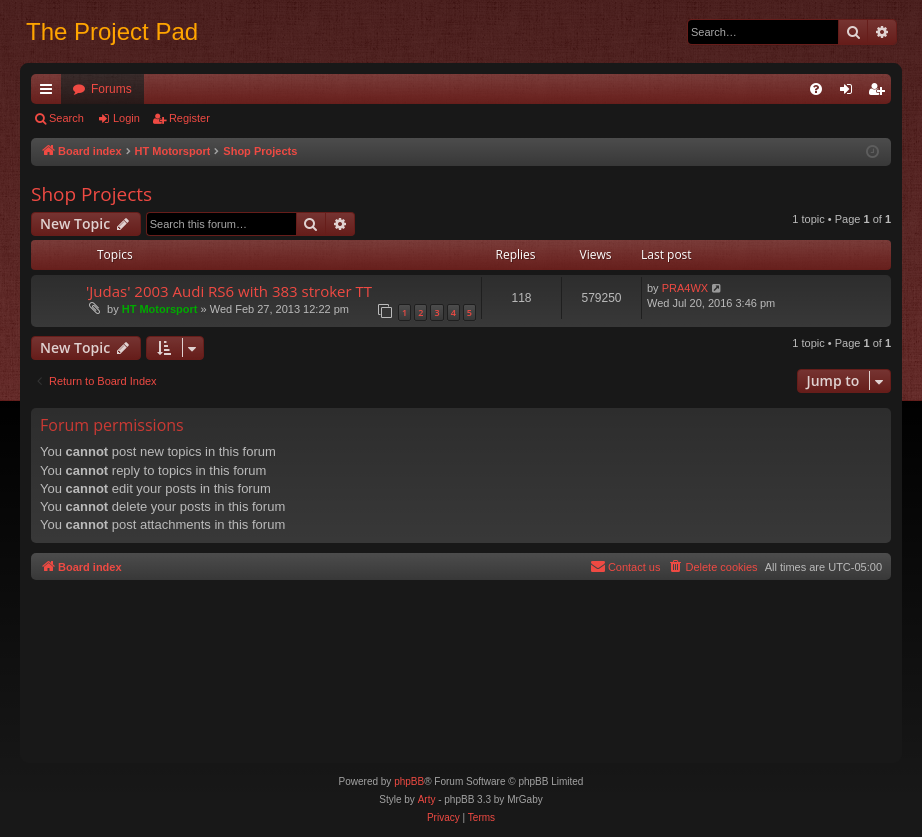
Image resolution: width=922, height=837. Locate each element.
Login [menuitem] (850, 93)
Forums (111, 89)
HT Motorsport (160, 309)
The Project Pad (112, 31)
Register (189, 118)
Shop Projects (91, 194)
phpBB (409, 781)
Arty (427, 799)
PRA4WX (685, 288)
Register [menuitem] (880, 93)
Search (66, 118)
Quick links (50, 93)
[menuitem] (816, 89)
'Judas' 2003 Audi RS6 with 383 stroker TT (229, 291)
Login (126, 118)
